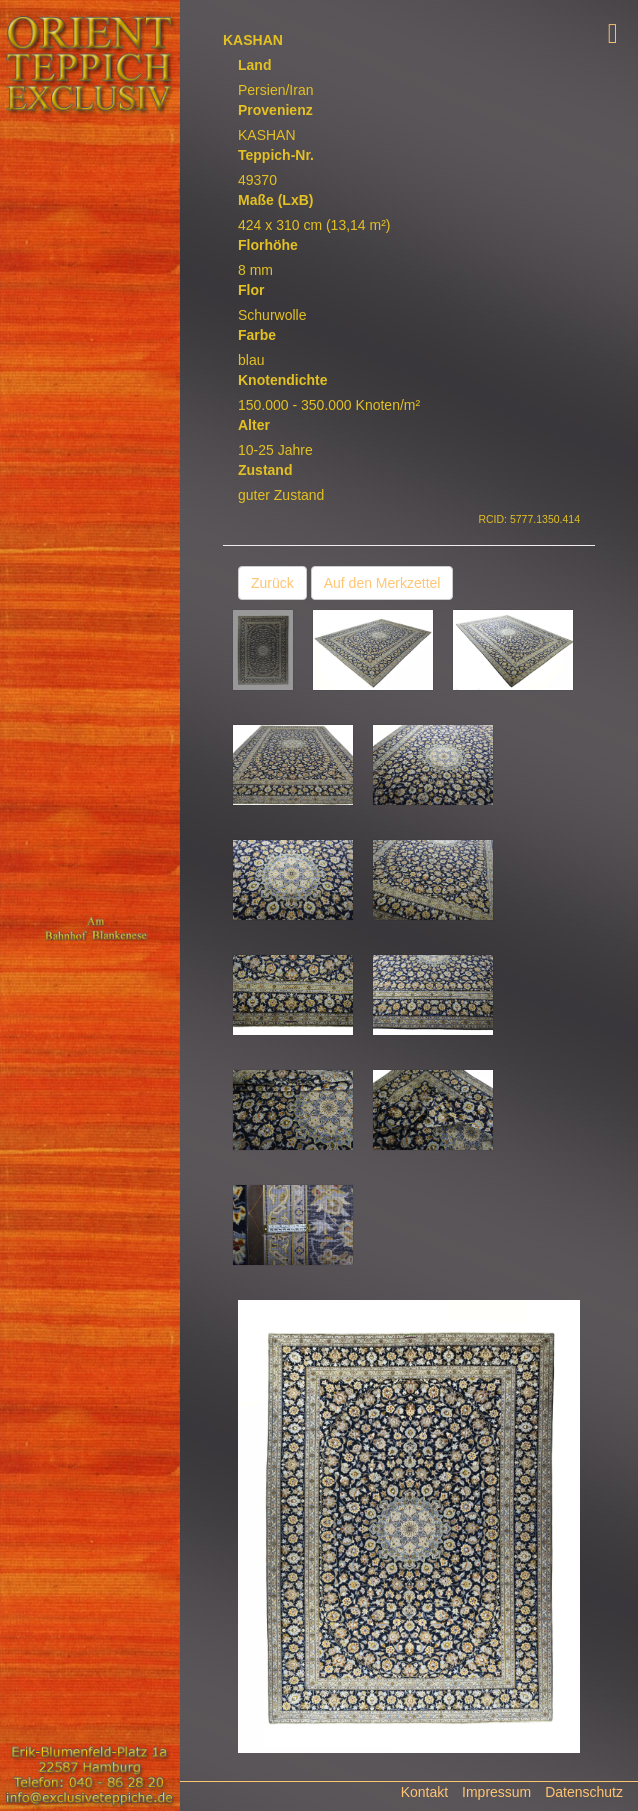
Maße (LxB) (275, 200)
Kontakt (424, 1792)
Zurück (272, 583)
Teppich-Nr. (276, 155)
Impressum (496, 1792)
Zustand (265, 470)
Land (254, 65)
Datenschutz (584, 1792)
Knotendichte (282, 380)
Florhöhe (268, 245)
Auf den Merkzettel (382, 583)
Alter (254, 425)
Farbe (257, 335)
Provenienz (275, 110)
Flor (251, 290)
